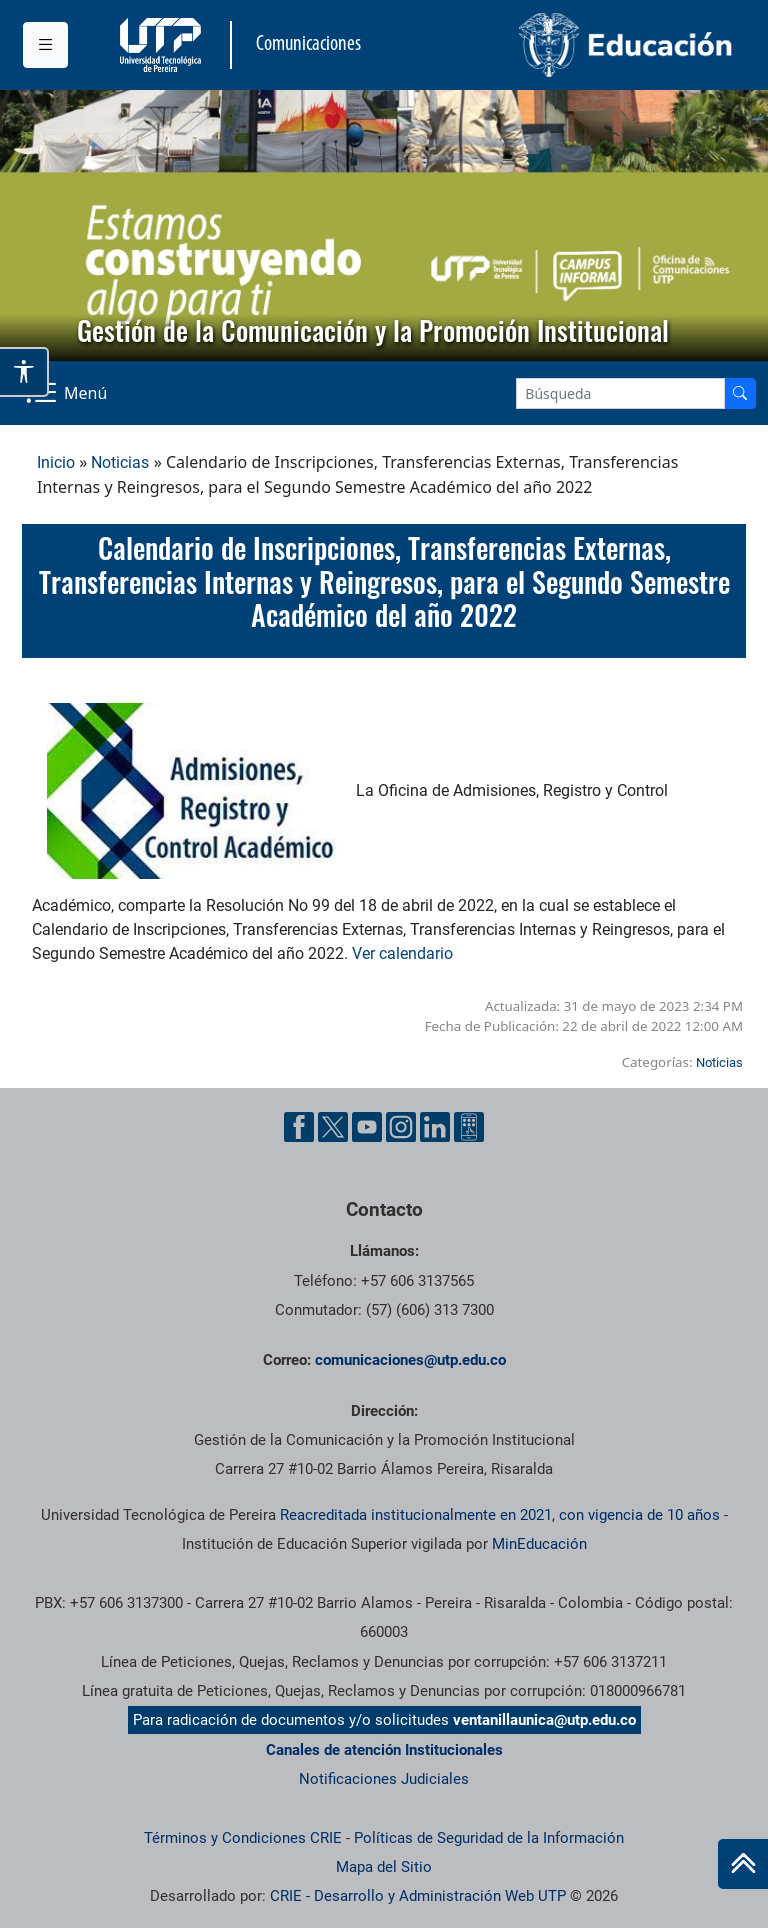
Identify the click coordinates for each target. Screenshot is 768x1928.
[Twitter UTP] (333, 1127)
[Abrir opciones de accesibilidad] (24, 372)
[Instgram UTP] (401, 1127)
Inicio (56, 462)
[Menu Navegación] (68, 393)
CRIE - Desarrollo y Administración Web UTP (418, 1896)
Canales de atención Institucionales (384, 1750)
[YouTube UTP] (367, 1127)
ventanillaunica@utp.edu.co (544, 1720)
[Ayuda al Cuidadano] (469, 1127)
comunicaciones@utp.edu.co (410, 1360)
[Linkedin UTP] (435, 1127)
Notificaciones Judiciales (384, 1779)
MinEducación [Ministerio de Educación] (539, 1544)
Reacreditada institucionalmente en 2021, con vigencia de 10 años (500, 1515)
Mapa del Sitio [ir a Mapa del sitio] (384, 1867)
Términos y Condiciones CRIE (243, 1838)
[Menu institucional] (45, 45)
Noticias (120, 462)
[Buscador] (740, 393)
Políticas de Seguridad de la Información (489, 1838)
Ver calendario (402, 953)
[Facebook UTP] (299, 1127)
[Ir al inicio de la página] (743, 1864)
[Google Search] (620, 393)
